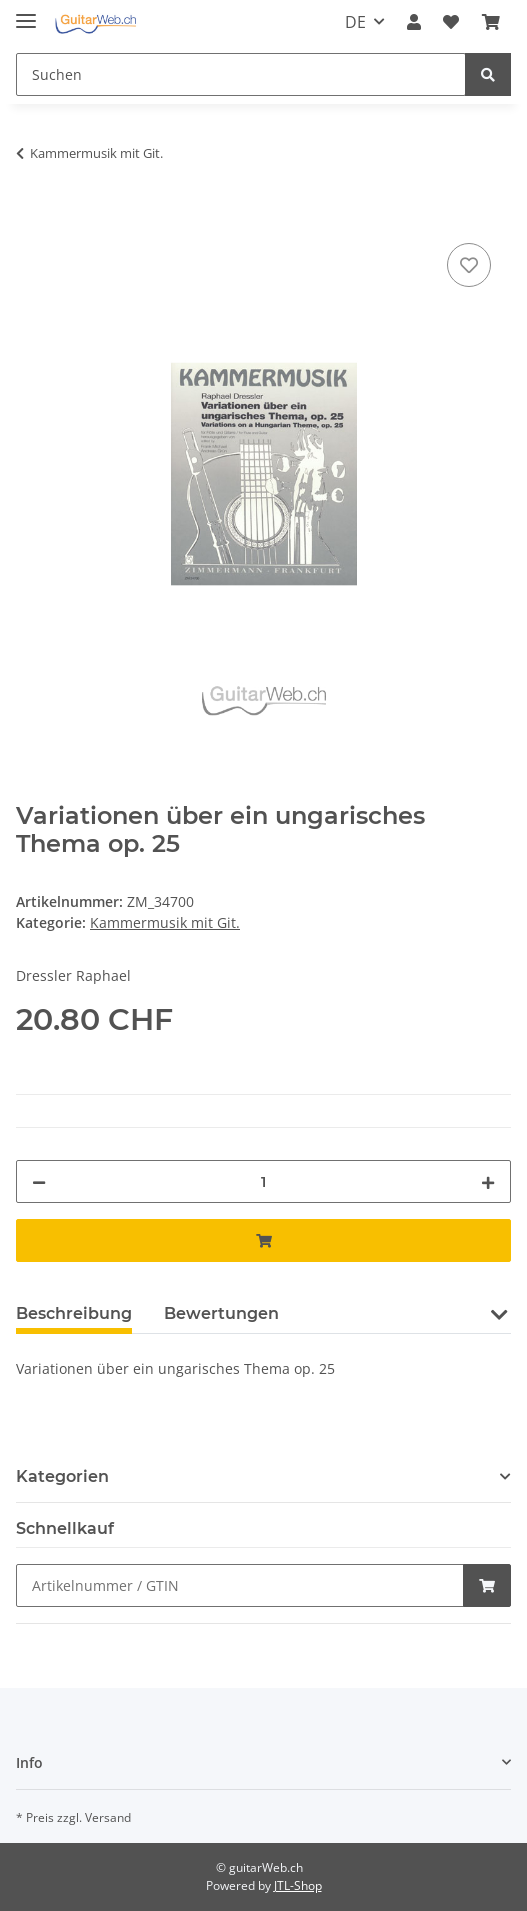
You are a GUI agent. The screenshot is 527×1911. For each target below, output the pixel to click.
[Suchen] (241, 74)
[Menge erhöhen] (488, 1181)
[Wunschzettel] (451, 22)
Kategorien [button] (62, 1476)
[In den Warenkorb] (32, 216)
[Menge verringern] (39, 1181)
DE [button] (355, 22)
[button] (414, 22)
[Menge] (263, 1181)
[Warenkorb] (491, 22)
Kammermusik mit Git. (165, 922)
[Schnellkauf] (240, 1585)
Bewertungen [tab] (221, 1313)
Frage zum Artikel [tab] (385, 1313)
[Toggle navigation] (26, 12)
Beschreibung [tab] (74, 1313)
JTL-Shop (298, 1885)
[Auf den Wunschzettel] (469, 265)
